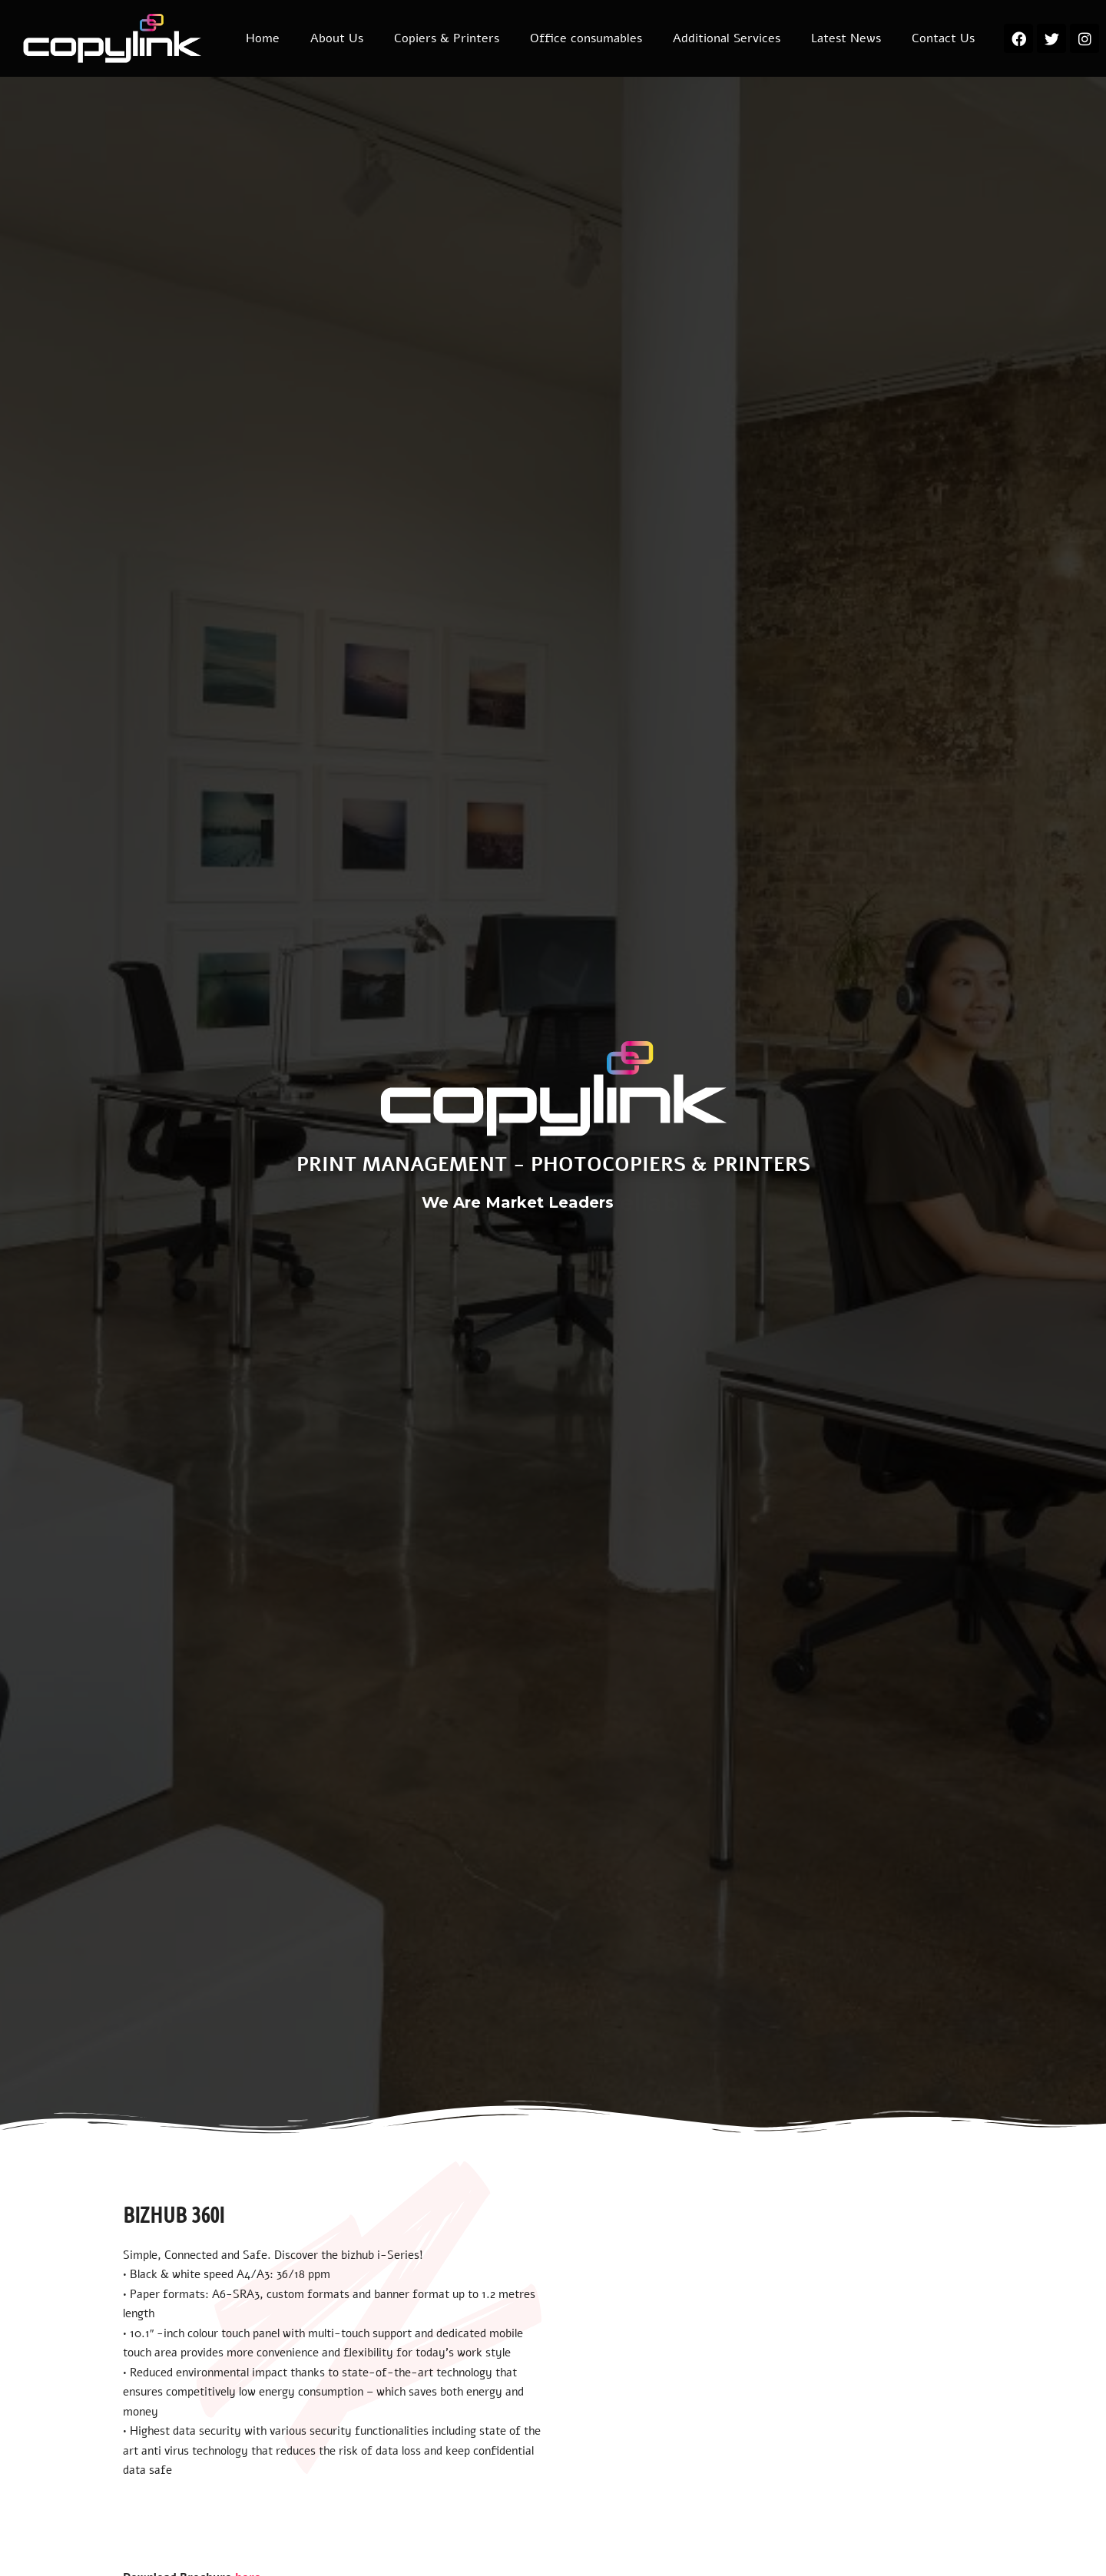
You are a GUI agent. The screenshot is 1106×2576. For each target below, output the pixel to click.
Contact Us (943, 38)
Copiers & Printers (446, 38)
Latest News (846, 38)
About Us (336, 38)
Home (263, 38)
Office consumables (586, 38)
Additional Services (726, 38)
